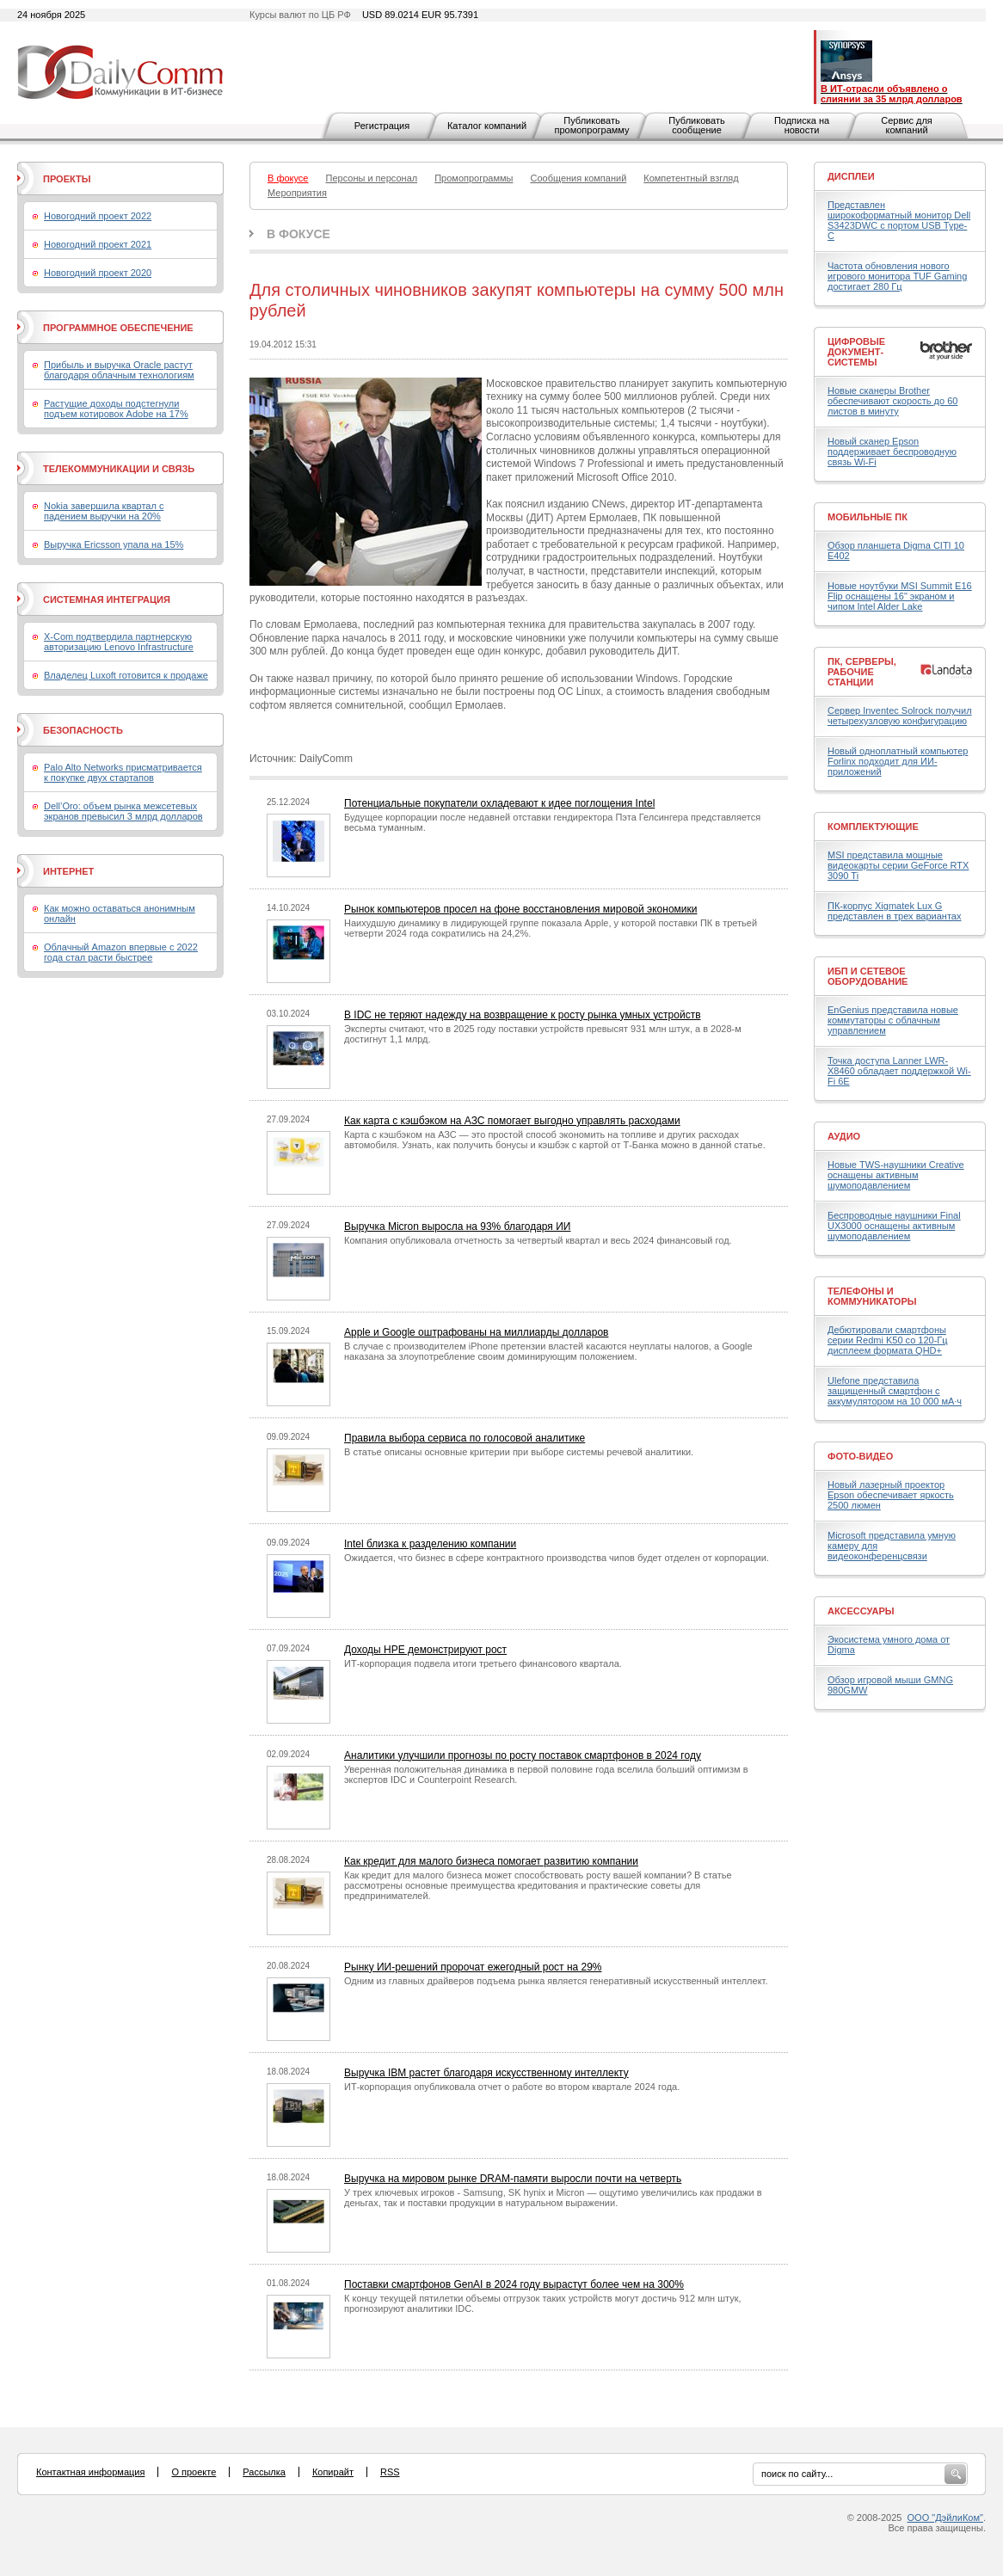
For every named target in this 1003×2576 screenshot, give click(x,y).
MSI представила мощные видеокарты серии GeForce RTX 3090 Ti (898, 865)
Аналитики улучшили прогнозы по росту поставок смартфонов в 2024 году (522, 1755)
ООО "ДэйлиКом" (945, 2517)
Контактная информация (90, 2472)
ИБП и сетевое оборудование (868, 976)
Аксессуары (861, 1611)
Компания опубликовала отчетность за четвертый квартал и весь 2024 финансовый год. (538, 1240)
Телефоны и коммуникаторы (872, 1296)
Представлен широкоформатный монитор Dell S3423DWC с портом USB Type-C (899, 220)
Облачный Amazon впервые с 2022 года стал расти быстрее (121, 952)
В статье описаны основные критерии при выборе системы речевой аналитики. (518, 1452)
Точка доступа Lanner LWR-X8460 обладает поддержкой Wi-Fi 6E (899, 1070)
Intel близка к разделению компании (430, 1544)
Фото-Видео (860, 1456)
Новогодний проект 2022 (97, 216)
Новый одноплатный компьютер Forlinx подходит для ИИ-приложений (898, 761)
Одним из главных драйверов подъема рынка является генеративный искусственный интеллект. (555, 1981)
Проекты (66, 179)
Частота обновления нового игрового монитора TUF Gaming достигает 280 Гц (897, 276)
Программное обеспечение (118, 328)
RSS (390, 2472)
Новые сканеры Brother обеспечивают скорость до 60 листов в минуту (892, 400)
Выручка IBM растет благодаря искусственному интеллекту (486, 2073)
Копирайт (333, 2472)
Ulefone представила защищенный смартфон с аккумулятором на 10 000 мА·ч (895, 1390)
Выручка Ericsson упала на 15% (113, 544)
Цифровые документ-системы (856, 351)
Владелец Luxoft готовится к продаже (126, 675)
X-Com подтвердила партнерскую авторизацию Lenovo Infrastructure (119, 641)
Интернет (68, 871)
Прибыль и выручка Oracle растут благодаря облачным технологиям (119, 370)
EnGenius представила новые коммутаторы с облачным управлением (893, 1020)
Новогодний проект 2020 (97, 272)
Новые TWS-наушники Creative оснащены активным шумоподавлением (896, 1174)
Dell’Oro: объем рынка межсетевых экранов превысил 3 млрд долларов (123, 811)
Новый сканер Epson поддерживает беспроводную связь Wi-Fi (892, 451)
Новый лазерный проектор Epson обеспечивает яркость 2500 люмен (891, 1494)
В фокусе (298, 234)
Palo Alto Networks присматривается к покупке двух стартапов (123, 772)
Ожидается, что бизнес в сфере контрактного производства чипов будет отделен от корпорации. (556, 1557)
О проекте (193, 2472)
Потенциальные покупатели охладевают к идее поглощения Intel (499, 803)
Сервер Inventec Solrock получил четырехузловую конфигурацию (900, 715)
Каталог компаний (486, 125)
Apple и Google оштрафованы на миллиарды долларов (476, 1332)
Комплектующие (873, 826)
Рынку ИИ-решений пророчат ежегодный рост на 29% (473, 1967)
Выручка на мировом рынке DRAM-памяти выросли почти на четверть (512, 2179)
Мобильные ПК (868, 517)
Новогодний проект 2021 (97, 244)
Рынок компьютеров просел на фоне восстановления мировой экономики (521, 909)
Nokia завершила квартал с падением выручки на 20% (103, 511)
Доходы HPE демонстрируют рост (425, 1650)
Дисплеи (851, 176)
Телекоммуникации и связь (118, 469)
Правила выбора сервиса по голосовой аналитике (464, 1438)
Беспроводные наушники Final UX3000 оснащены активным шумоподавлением (894, 1225)
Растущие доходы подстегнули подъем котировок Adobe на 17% (116, 408)
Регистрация (381, 125)
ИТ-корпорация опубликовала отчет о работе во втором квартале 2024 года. (512, 2086)
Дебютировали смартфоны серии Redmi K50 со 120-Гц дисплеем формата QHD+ (888, 1340)
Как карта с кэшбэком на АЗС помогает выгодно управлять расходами (512, 1121)
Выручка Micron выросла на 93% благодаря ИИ (457, 1226)
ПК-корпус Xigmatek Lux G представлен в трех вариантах (894, 911)
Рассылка (264, 2472)
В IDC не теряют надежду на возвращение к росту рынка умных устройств (522, 1015)
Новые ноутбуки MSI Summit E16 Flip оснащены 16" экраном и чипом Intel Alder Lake (900, 596)
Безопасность (83, 730)
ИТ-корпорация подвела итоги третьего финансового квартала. (483, 1663)
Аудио (844, 1136)
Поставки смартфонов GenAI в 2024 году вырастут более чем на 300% (514, 2284)
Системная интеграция (106, 599)
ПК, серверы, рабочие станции (862, 671)
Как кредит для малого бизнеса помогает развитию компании (491, 1861)
